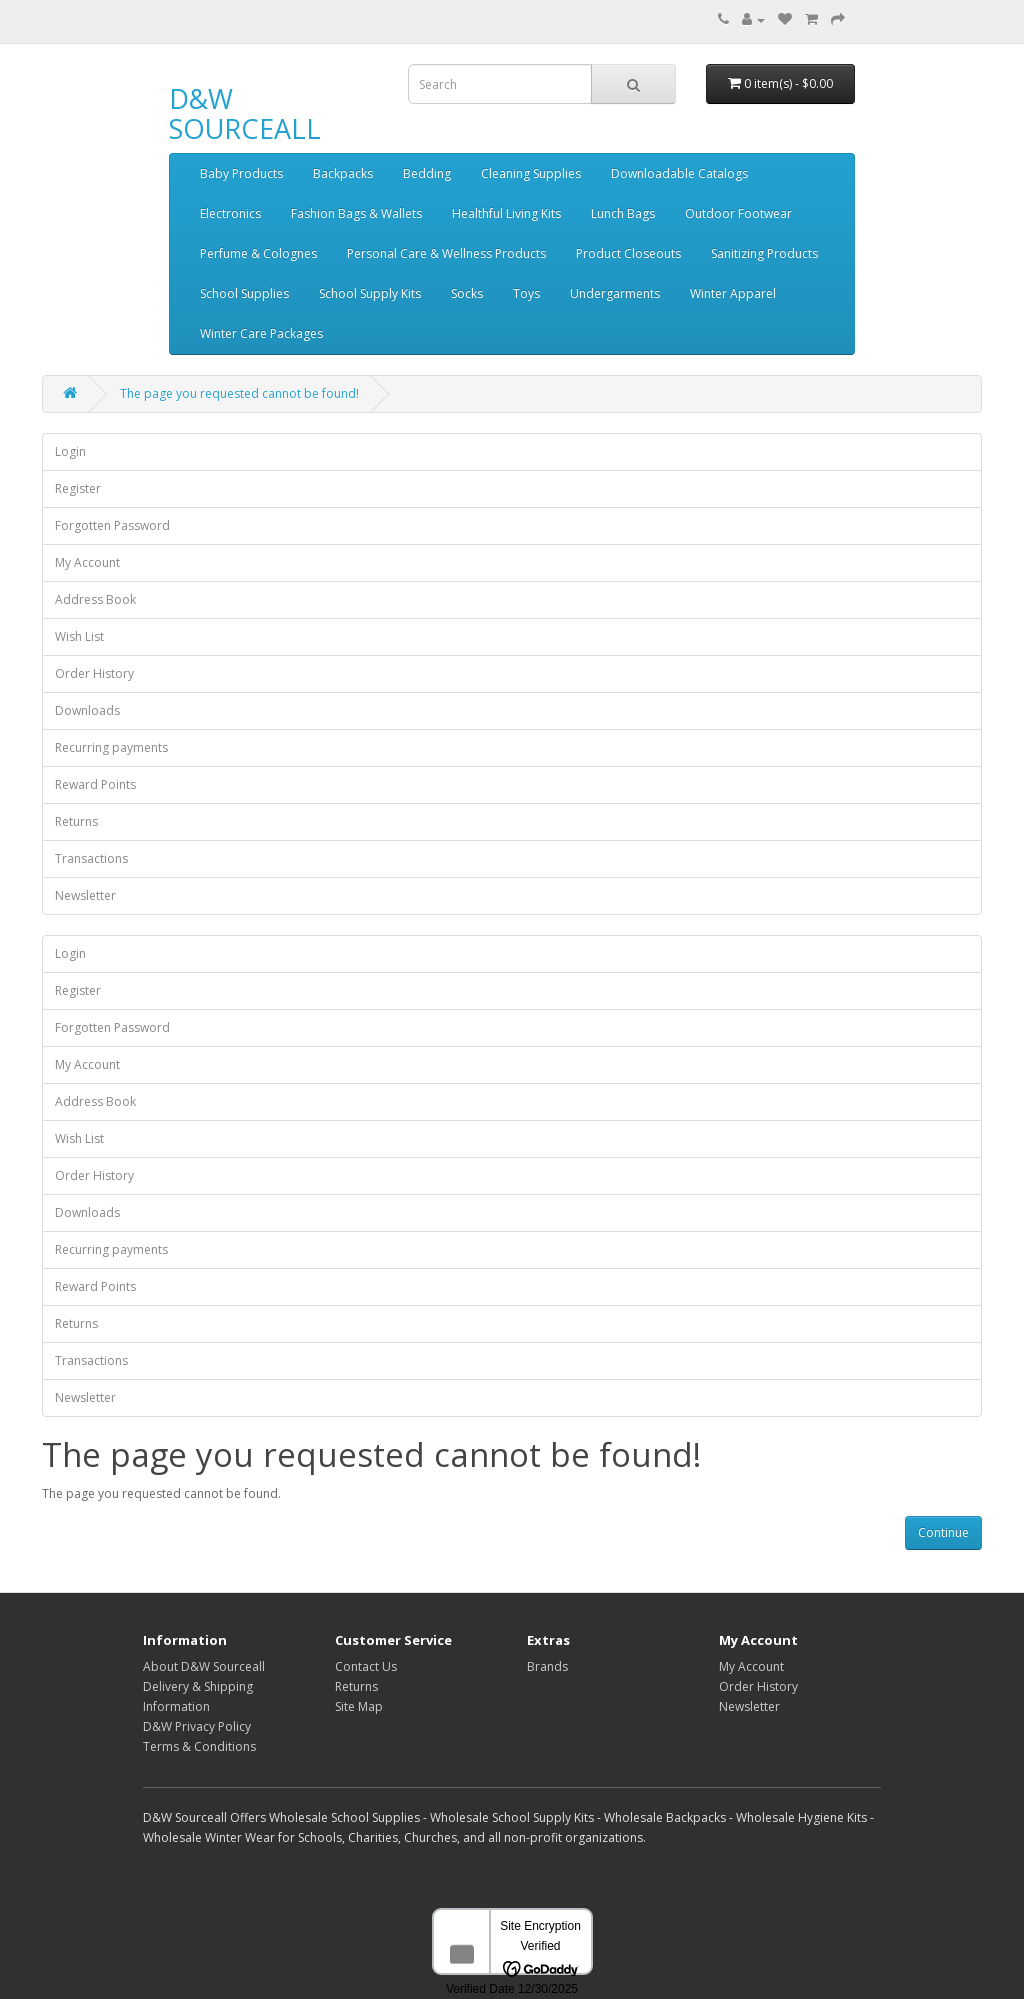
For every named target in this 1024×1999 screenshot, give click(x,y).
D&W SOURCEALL (245, 113)
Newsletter (85, 895)
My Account (87, 562)
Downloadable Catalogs (679, 173)
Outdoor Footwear (738, 213)
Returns (76, 821)
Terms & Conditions (199, 1746)
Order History (94, 673)
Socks (467, 293)
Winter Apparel (733, 293)
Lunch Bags (623, 213)
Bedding (427, 173)
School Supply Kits (370, 293)
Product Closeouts (628, 253)
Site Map (359, 1706)
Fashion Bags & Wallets (356, 213)
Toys (526, 293)
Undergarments (615, 293)
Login (70, 451)
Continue (943, 1532)
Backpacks (343, 173)
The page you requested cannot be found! (239, 393)
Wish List (79, 636)
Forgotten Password (112, 525)
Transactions (91, 858)
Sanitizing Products (764, 253)
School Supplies (244, 293)
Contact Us (366, 1666)
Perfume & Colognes (258, 253)
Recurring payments (111, 747)
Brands (547, 1666)
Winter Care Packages (261, 333)
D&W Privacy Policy (197, 1726)
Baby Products (241, 173)
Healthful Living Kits (506, 213)
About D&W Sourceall (204, 1666)
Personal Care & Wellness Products (446, 253)
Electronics (230, 213)
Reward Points (95, 784)
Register (78, 488)
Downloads (87, 710)
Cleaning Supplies (531, 173)
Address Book (95, 599)
